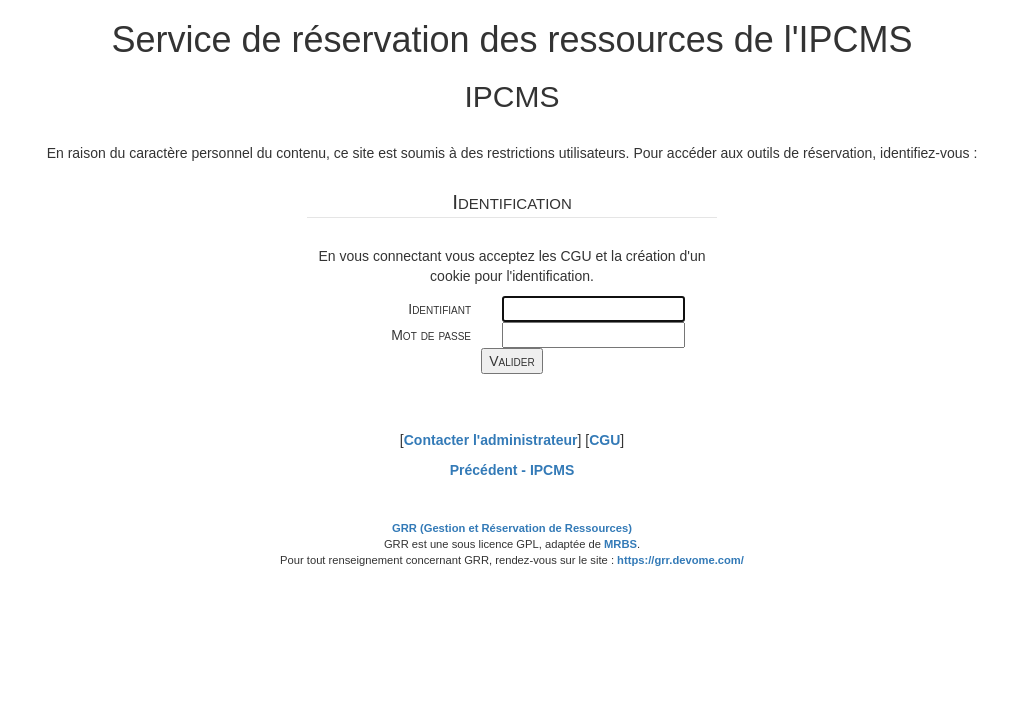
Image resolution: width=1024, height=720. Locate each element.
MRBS (620, 544)
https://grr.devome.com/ (680, 560)
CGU (604, 440)
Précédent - (512, 470)
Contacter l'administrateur (491, 440)
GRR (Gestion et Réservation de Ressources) (512, 528)
